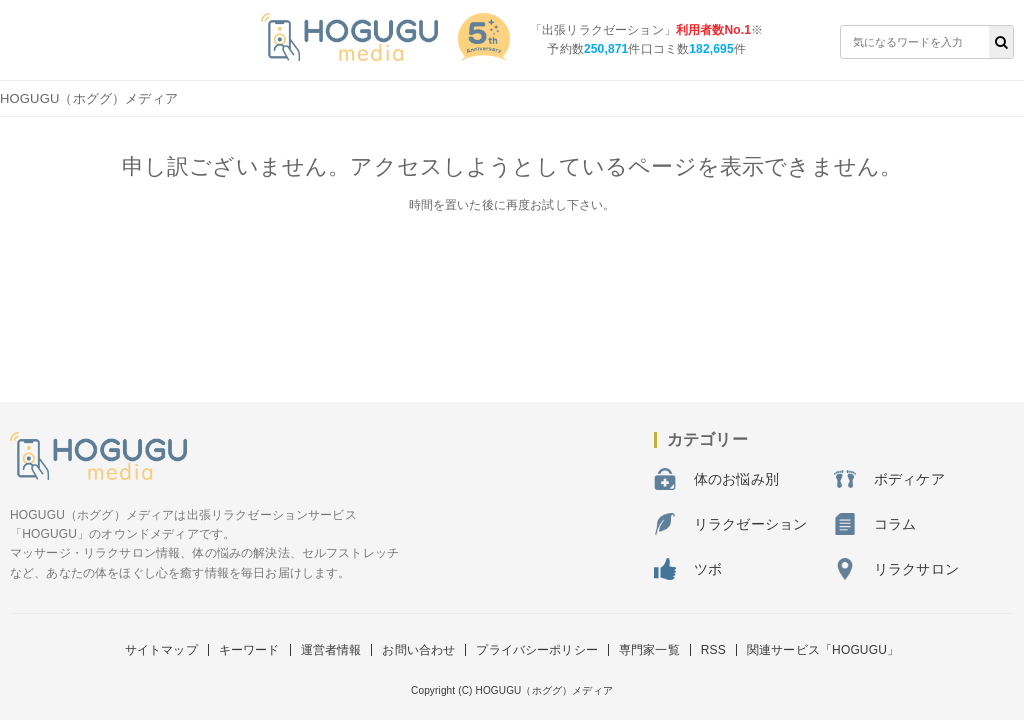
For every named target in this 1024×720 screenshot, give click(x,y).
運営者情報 (331, 650)
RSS (713, 650)
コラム (875, 524)
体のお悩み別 (716, 479)
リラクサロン (896, 569)
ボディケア (889, 479)
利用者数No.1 (713, 30)
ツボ (688, 569)
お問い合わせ (418, 650)
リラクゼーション (730, 524)
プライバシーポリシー (537, 650)
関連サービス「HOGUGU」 (823, 650)
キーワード (249, 650)
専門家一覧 (649, 650)
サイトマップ (161, 650)
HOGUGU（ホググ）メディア (89, 98)
